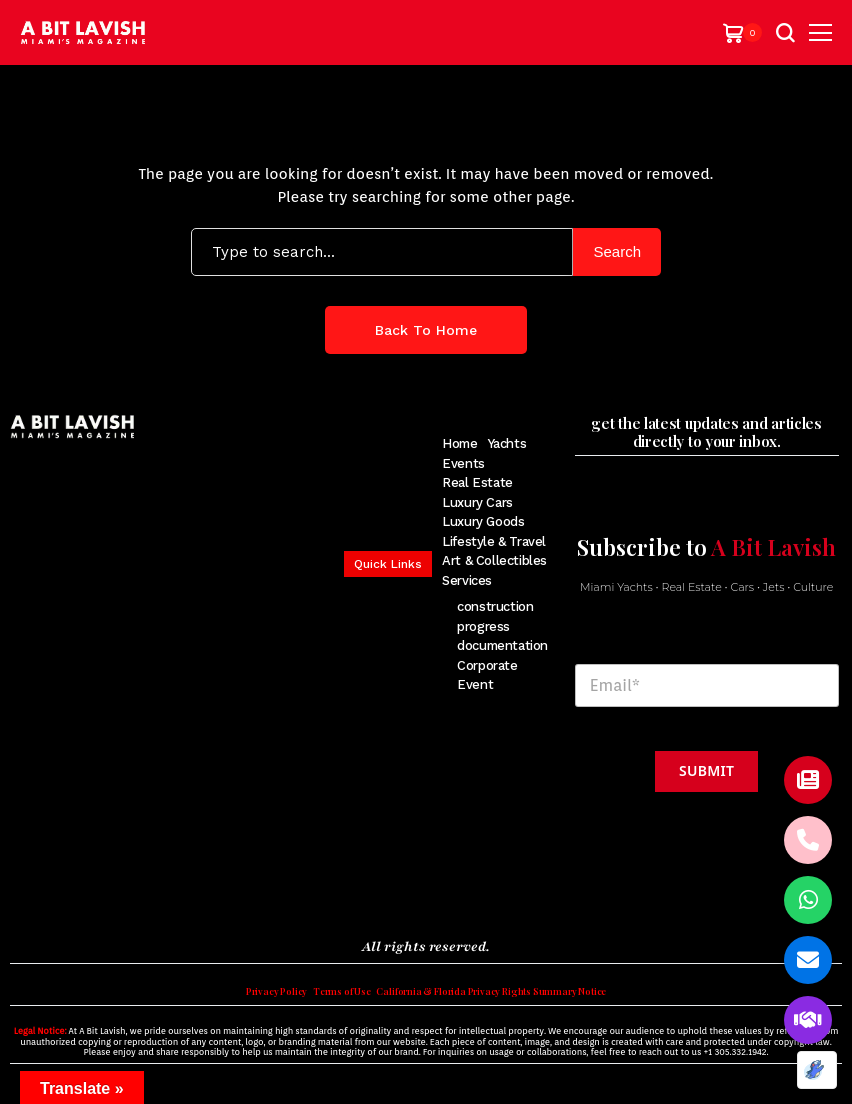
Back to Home (426, 330)
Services (467, 580)
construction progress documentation (502, 626)
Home (459, 443)
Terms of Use (313, 1002)
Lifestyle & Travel (494, 541)
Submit (706, 770)
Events (463, 463)
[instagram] (75, 895)
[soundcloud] (195, 895)
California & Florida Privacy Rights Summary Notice (511, 1002)
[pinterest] (102, 895)
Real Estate (477, 482)
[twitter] (47, 895)
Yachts (507, 443)
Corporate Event (487, 675)
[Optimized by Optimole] (817, 1070)
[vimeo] (161, 895)
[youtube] (131, 895)
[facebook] (19, 895)
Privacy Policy (227, 1002)
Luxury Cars (477, 502)
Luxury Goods (483, 521)
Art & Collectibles (494, 560)
